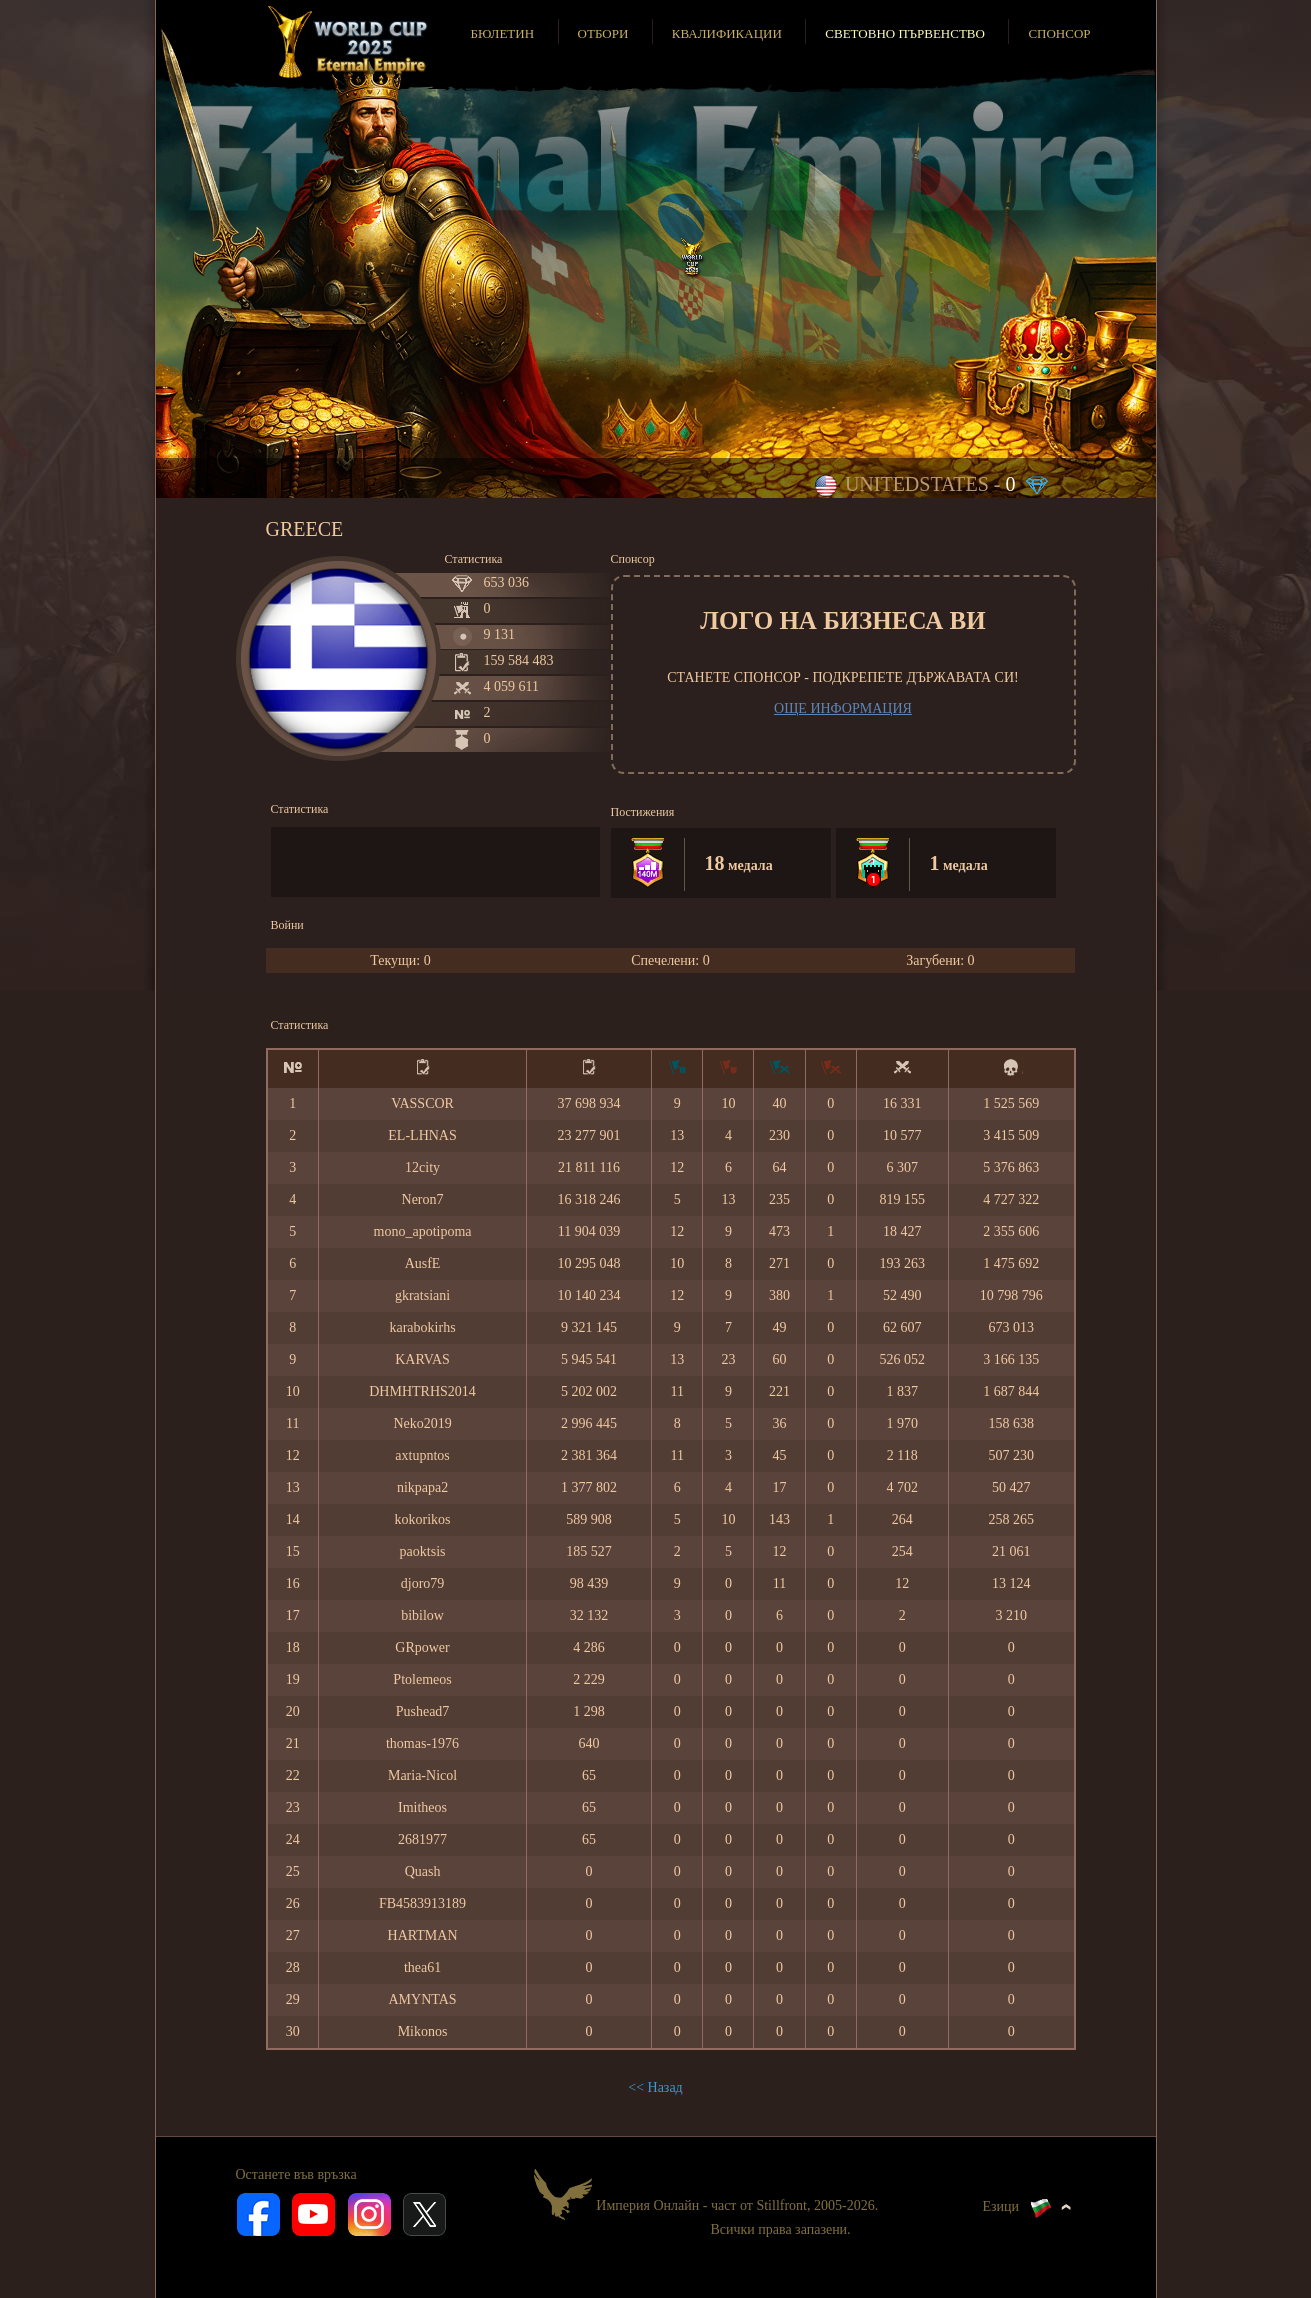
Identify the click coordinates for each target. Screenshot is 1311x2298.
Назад (665, 2087)
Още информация (843, 708)
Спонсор (1059, 33)
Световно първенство (905, 33)
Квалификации (727, 33)
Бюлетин (502, 33)
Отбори (603, 33)
